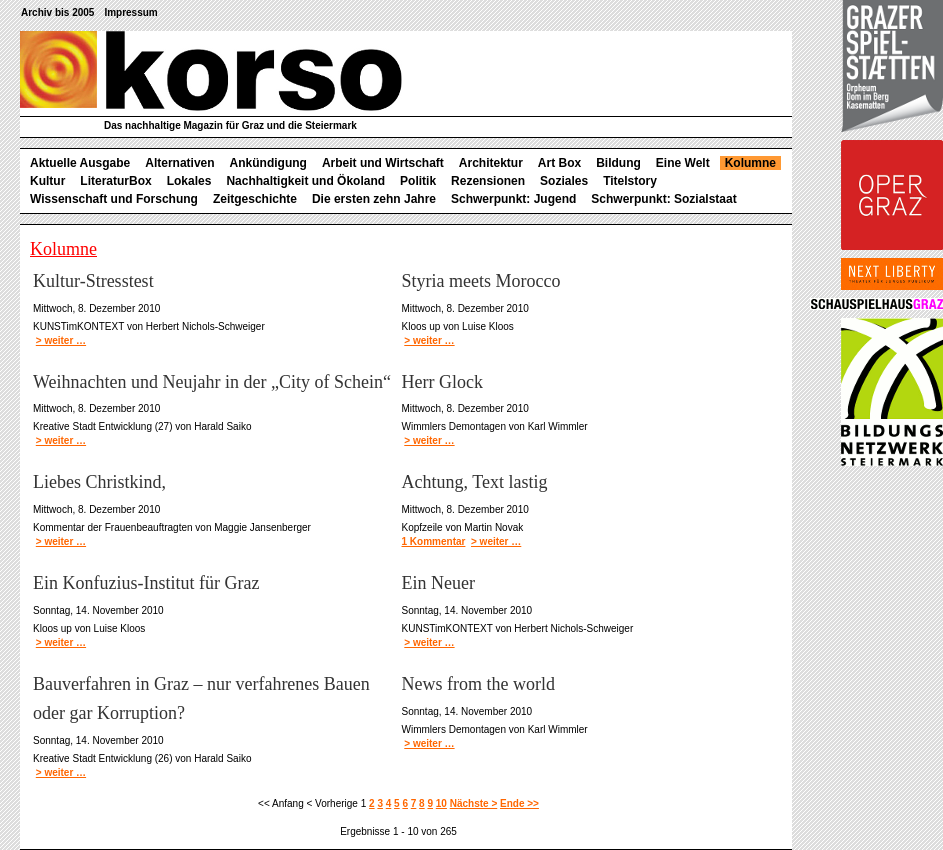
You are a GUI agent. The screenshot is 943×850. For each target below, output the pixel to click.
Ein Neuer (438, 583)
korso (211, 71)
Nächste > (474, 803)
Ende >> (519, 803)
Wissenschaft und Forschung (114, 199)
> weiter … (61, 340)
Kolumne (750, 163)
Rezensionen (488, 181)
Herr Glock (442, 382)
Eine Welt (683, 163)
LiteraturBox (115, 181)
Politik (418, 181)
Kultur (47, 181)
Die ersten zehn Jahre (374, 199)
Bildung (618, 163)
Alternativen (179, 163)
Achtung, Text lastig (475, 482)
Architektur (491, 163)
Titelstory (630, 181)
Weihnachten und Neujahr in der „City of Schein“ (212, 382)
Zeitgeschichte (255, 199)
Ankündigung (268, 163)
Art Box (559, 163)
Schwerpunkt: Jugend (513, 199)
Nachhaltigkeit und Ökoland (305, 181)
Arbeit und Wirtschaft (383, 163)
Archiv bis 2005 (57, 12)
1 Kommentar (434, 541)
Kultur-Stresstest (93, 281)
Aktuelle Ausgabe (80, 163)
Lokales (189, 181)
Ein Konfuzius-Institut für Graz (146, 583)
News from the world (478, 684)
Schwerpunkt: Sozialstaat (663, 199)
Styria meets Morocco (481, 281)
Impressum (130, 12)
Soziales (564, 181)
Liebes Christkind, (99, 482)
